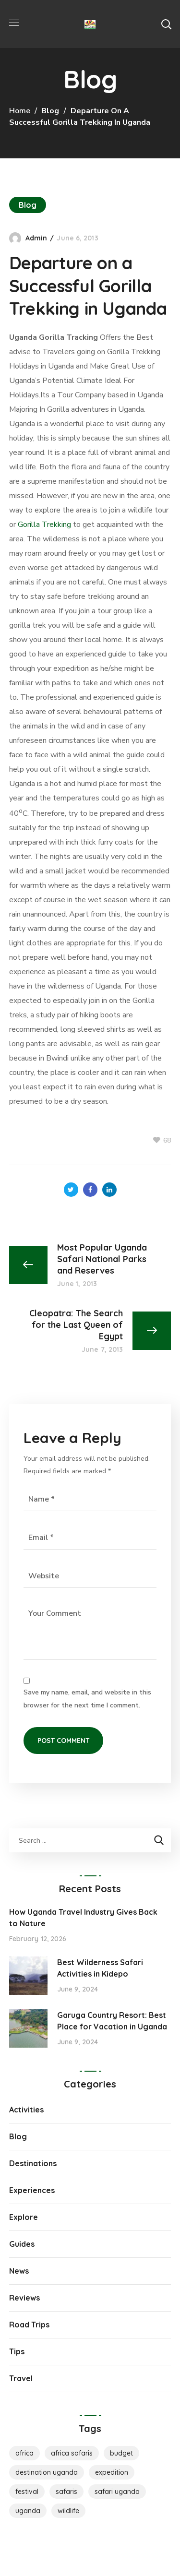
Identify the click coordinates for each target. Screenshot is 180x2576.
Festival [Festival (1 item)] (26, 2491)
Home (19, 111)
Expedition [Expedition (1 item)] (111, 2472)
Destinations (33, 2163)
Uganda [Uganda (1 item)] (27, 2510)
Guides (22, 2244)
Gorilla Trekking (44, 524)
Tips (16, 2351)
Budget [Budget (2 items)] (121, 2453)
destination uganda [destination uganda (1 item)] (46, 2472)
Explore (23, 2217)
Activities (26, 2109)
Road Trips (29, 2324)
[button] (166, 24)
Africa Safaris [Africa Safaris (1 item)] (72, 2453)
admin (36, 238)
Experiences (32, 2190)
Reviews (24, 2297)
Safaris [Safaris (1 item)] (66, 2491)
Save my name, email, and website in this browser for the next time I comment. (87, 1698)
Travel (21, 2378)
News (19, 2271)
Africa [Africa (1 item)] (24, 2453)
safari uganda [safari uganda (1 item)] (117, 2491)
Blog (50, 111)
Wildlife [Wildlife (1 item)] (68, 2510)
